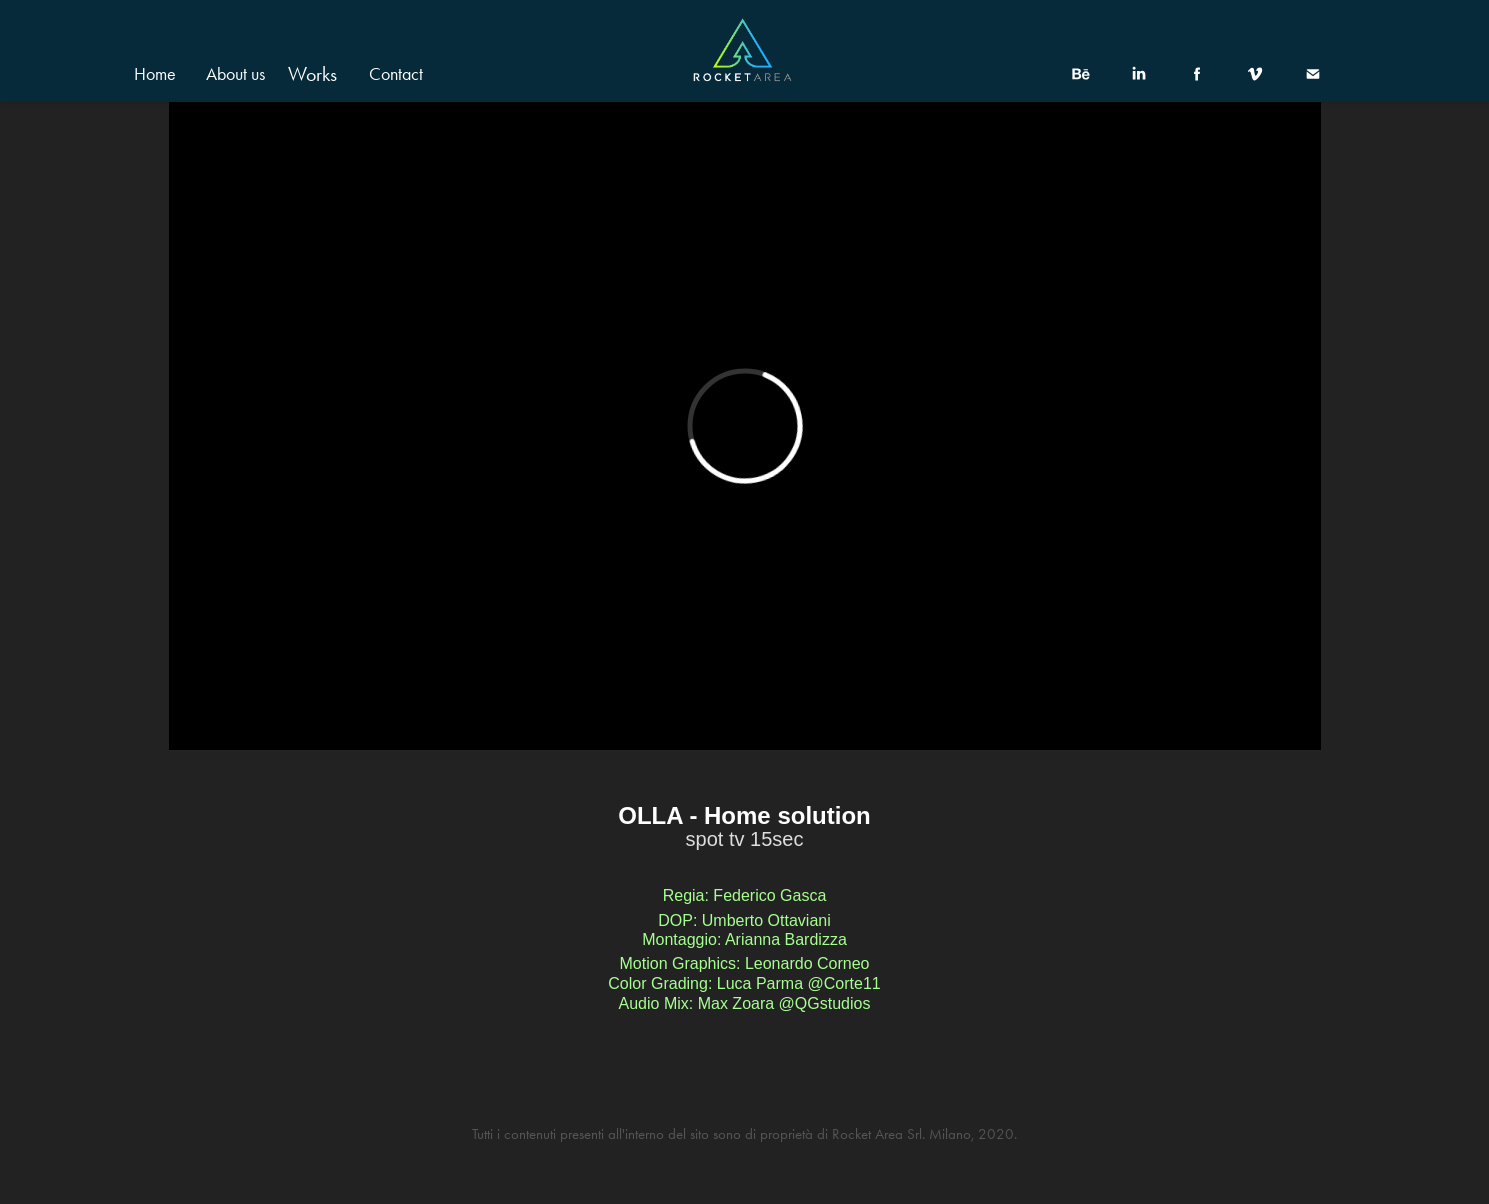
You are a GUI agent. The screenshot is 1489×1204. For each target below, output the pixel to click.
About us (235, 74)
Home (155, 74)
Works (312, 74)
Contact (396, 74)
